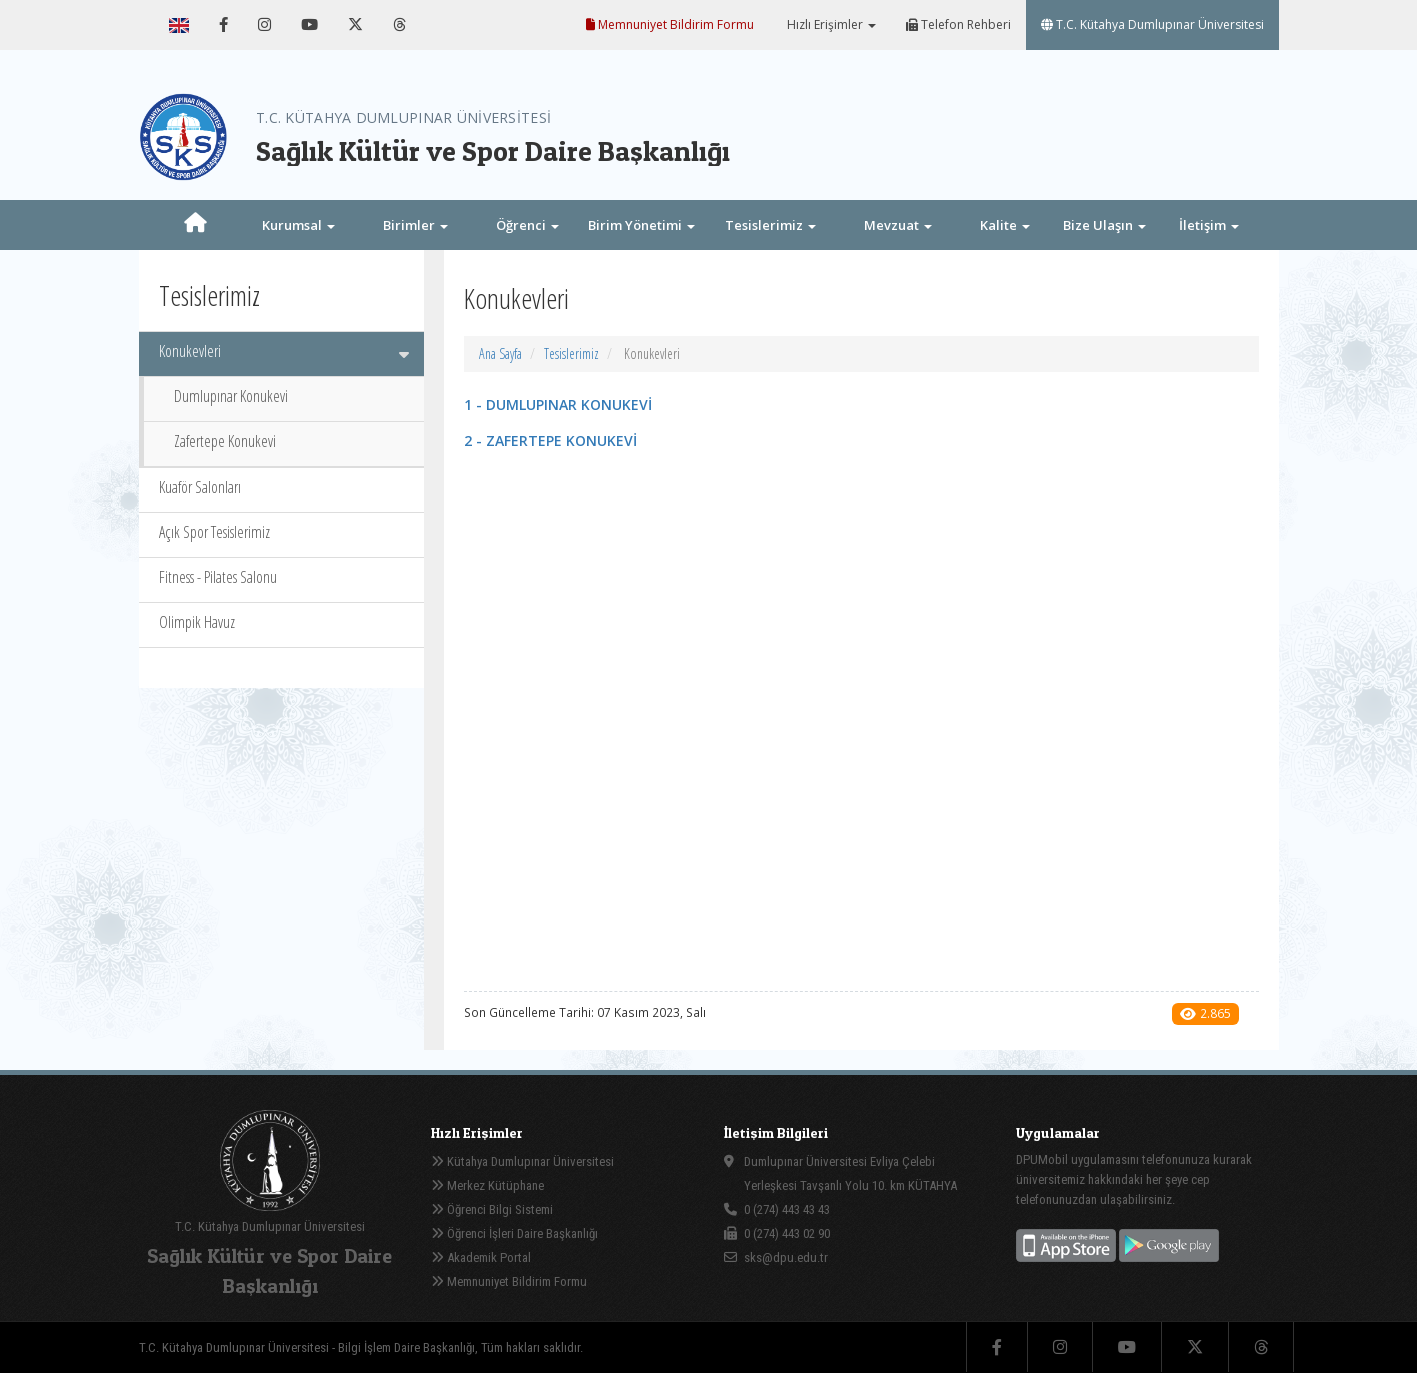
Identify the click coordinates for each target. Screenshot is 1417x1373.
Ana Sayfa (500, 353)
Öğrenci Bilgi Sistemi (492, 1209)
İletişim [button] (1209, 225)
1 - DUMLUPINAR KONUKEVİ (558, 404)
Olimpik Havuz (197, 622)
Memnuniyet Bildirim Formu (670, 24)
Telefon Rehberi (958, 24)
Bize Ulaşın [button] (1104, 225)
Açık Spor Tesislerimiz (214, 532)
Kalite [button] (1005, 225)
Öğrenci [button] (527, 225)
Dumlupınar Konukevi (231, 396)
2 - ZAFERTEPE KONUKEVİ (550, 440)
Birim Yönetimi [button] (641, 225)
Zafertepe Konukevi (225, 441)
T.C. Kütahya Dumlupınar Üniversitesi (1152, 24)
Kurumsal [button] (298, 225)
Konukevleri (284, 351)
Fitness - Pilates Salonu (218, 577)
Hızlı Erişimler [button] (830, 24)
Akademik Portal (481, 1257)
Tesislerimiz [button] (770, 225)
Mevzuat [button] (898, 225)
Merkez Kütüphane (487, 1185)
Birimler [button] (415, 225)
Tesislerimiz (571, 353)
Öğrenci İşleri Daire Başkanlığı (514, 1233)
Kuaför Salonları (200, 487)
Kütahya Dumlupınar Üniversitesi (522, 1161)
